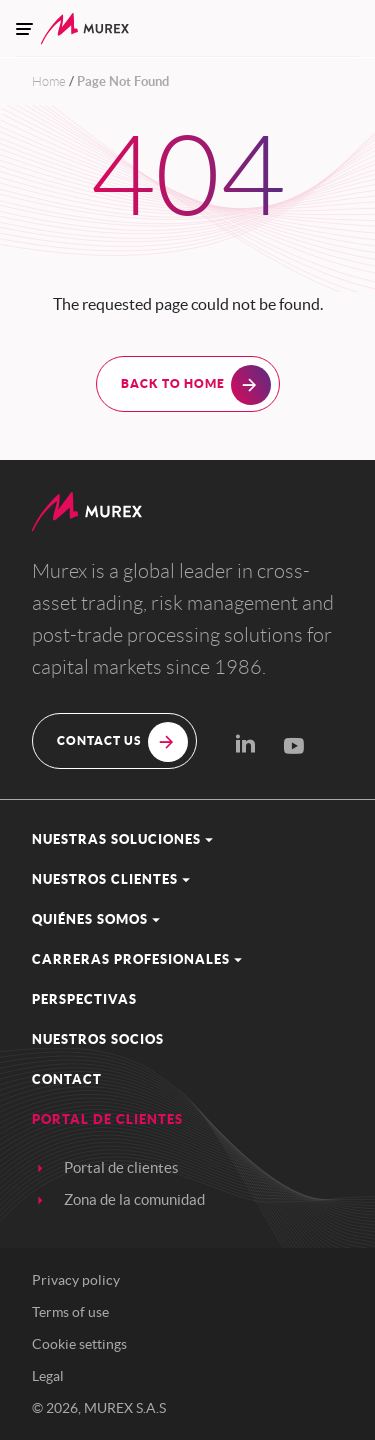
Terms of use (70, 1312)
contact (67, 1079)
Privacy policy (76, 1280)
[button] (187, 840)
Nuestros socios (98, 1039)
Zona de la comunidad (134, 1199)
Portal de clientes (121, 1167)
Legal (48, 1376)
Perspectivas (84, 999)
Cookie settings (79, 1344)
